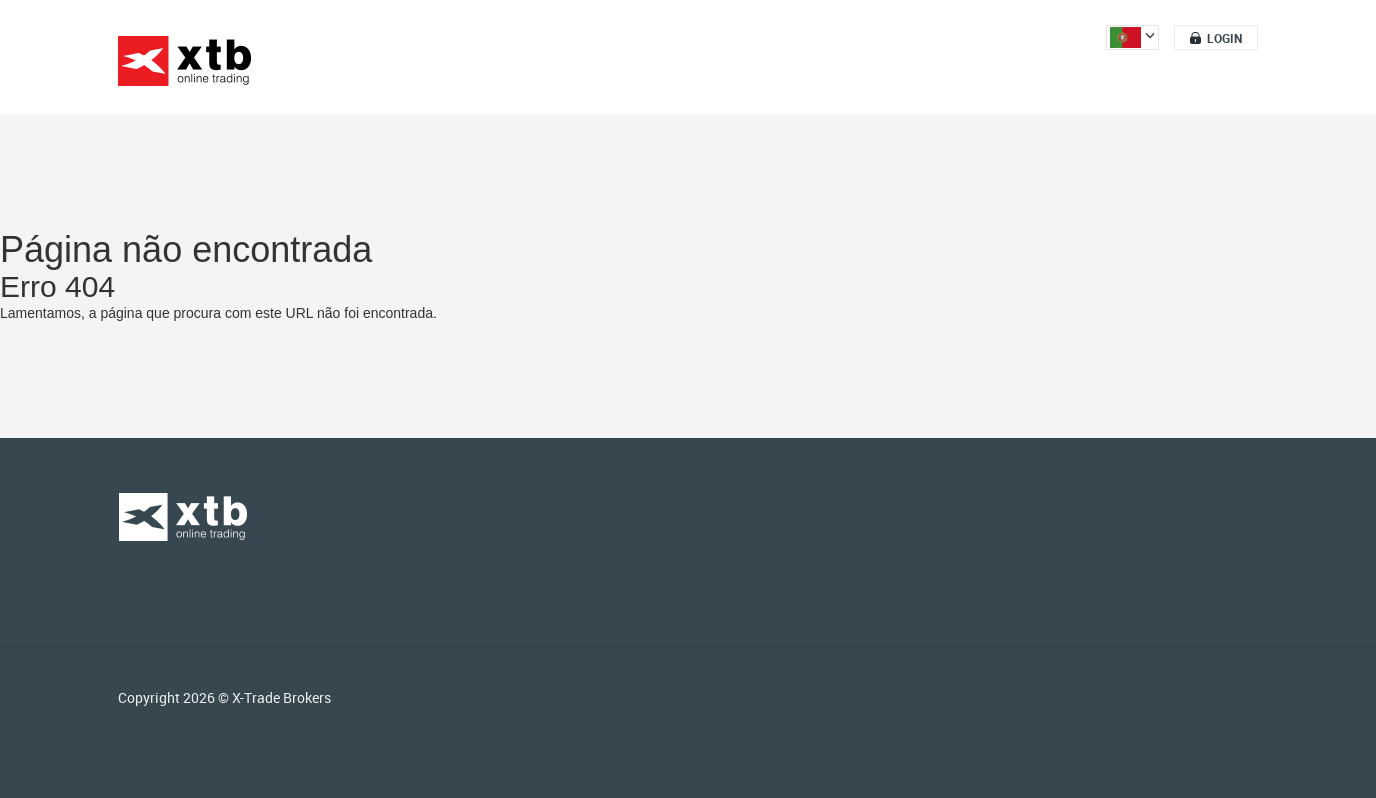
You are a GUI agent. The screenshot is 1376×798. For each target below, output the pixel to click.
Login (1224, 38)
